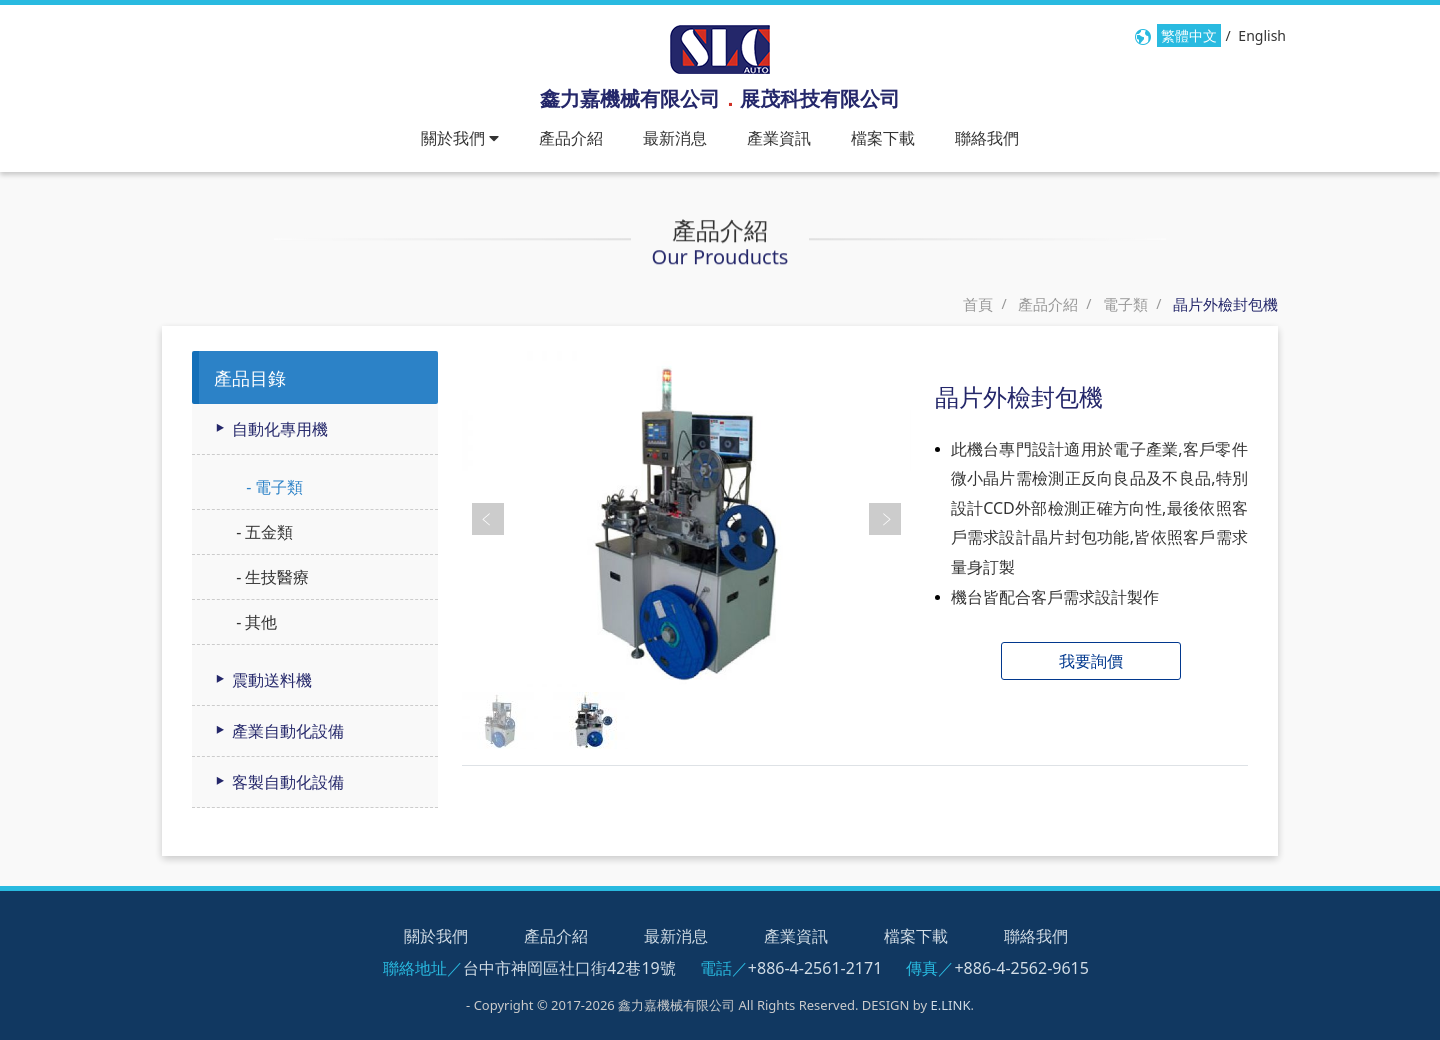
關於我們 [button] (460, 138)
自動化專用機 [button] (270, 429)
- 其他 (254, 622)
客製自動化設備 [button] (278, 782)
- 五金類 (262, 532)
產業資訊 (779, 138)
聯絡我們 (987, 138)
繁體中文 (1189, 35)
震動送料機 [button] (262, 680)
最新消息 (675, 138)
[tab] (315, 429)
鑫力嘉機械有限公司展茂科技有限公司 (720, 98)
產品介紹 (571, 138)
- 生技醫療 (270, 577)
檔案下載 (883, 138)
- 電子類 (272, 487)
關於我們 (436, 936)
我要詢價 (1091, 661)
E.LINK (951, 1005)
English (1262, 35)
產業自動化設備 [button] (278, 731)
